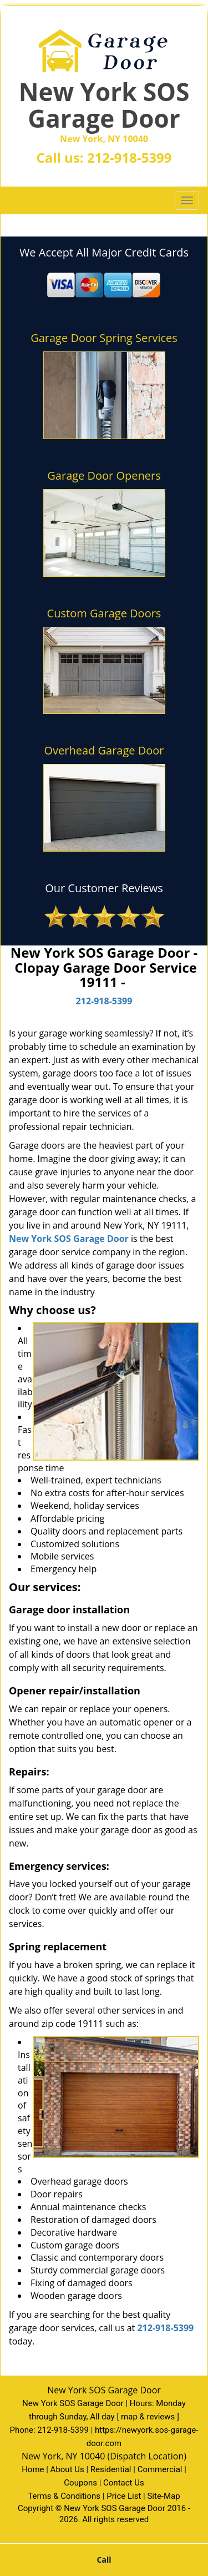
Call (104, 2559)
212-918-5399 (129, 157)
